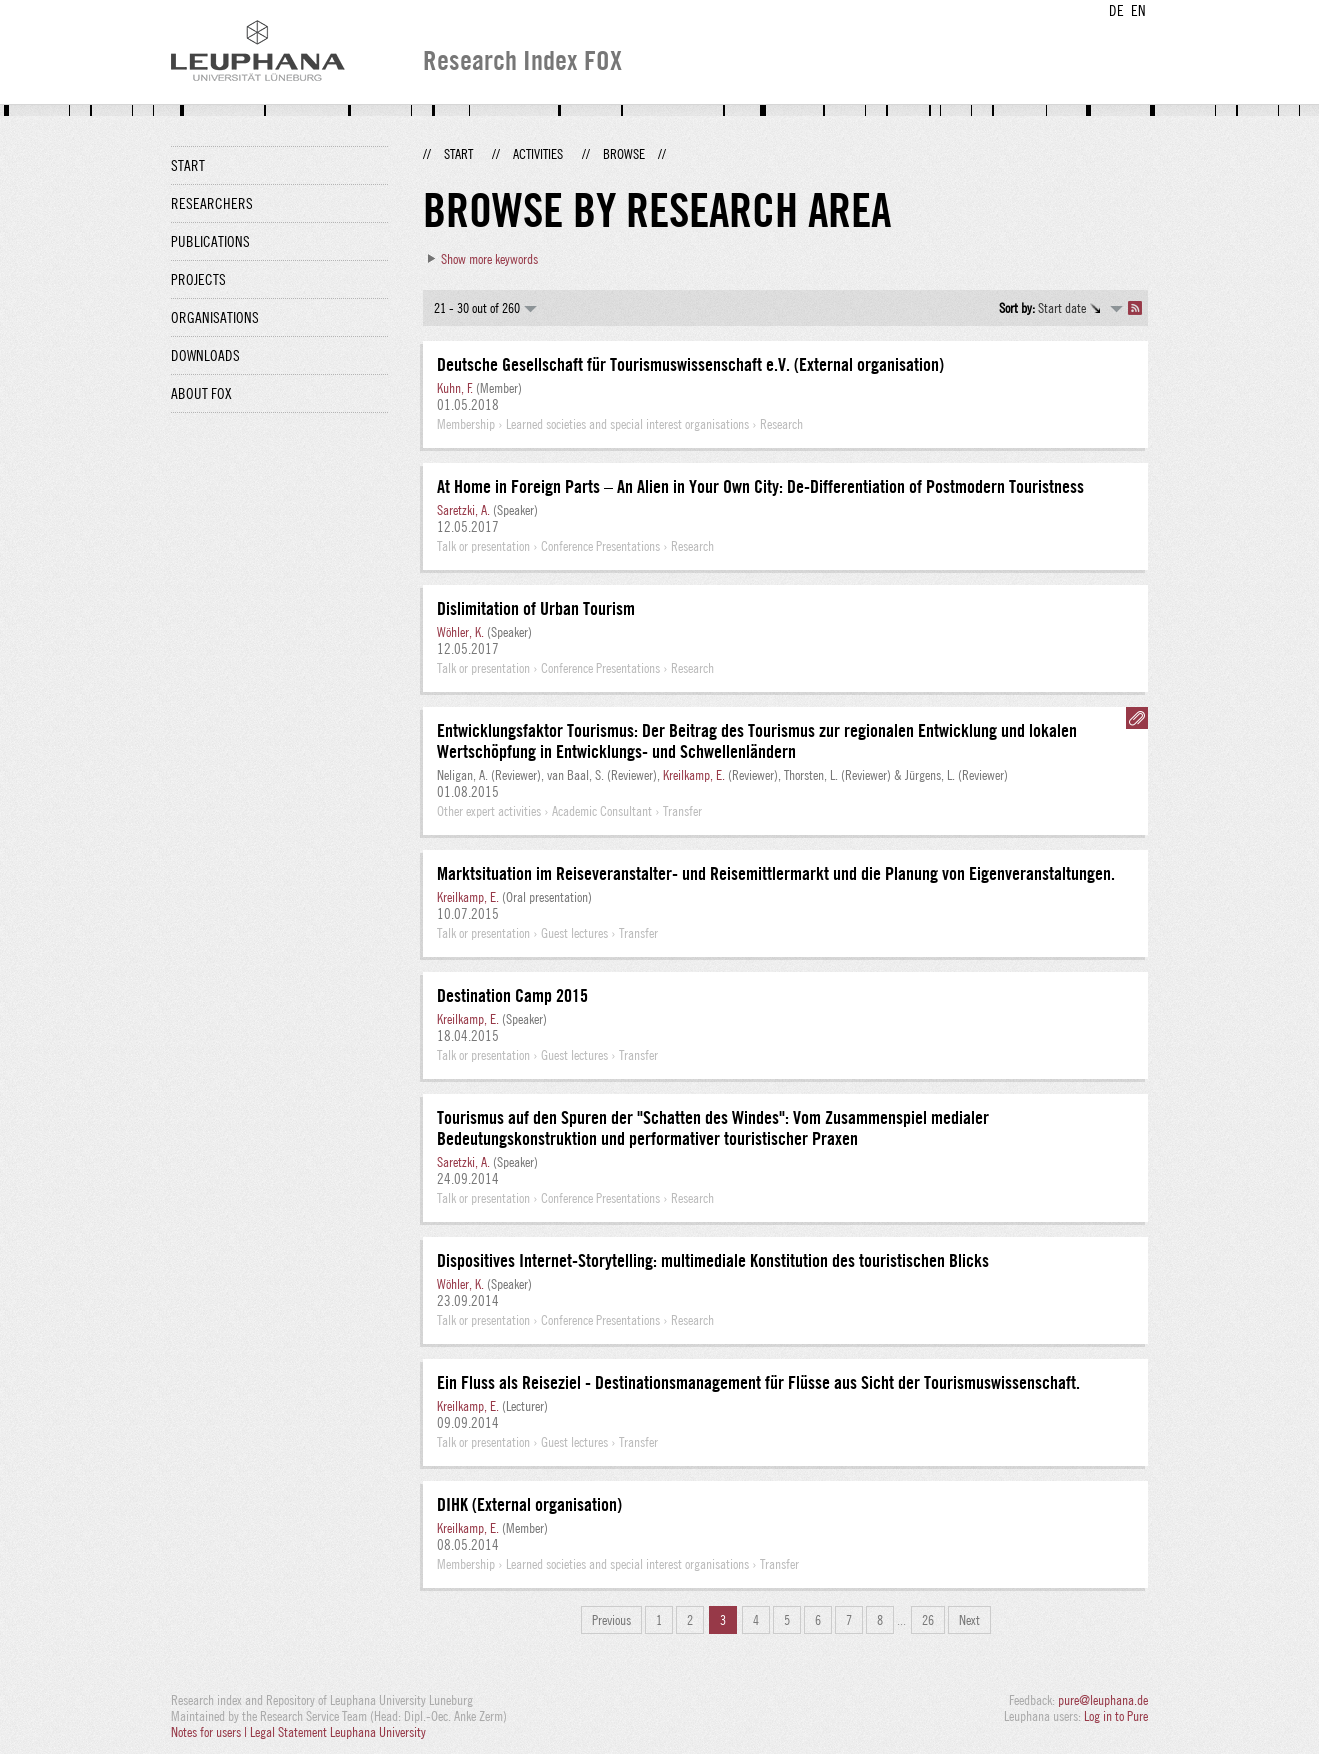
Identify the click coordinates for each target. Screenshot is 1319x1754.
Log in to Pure (1116, 1716)
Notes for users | (210, 1732)
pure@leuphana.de (1103, 1700)
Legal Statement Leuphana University (338, 1732)
